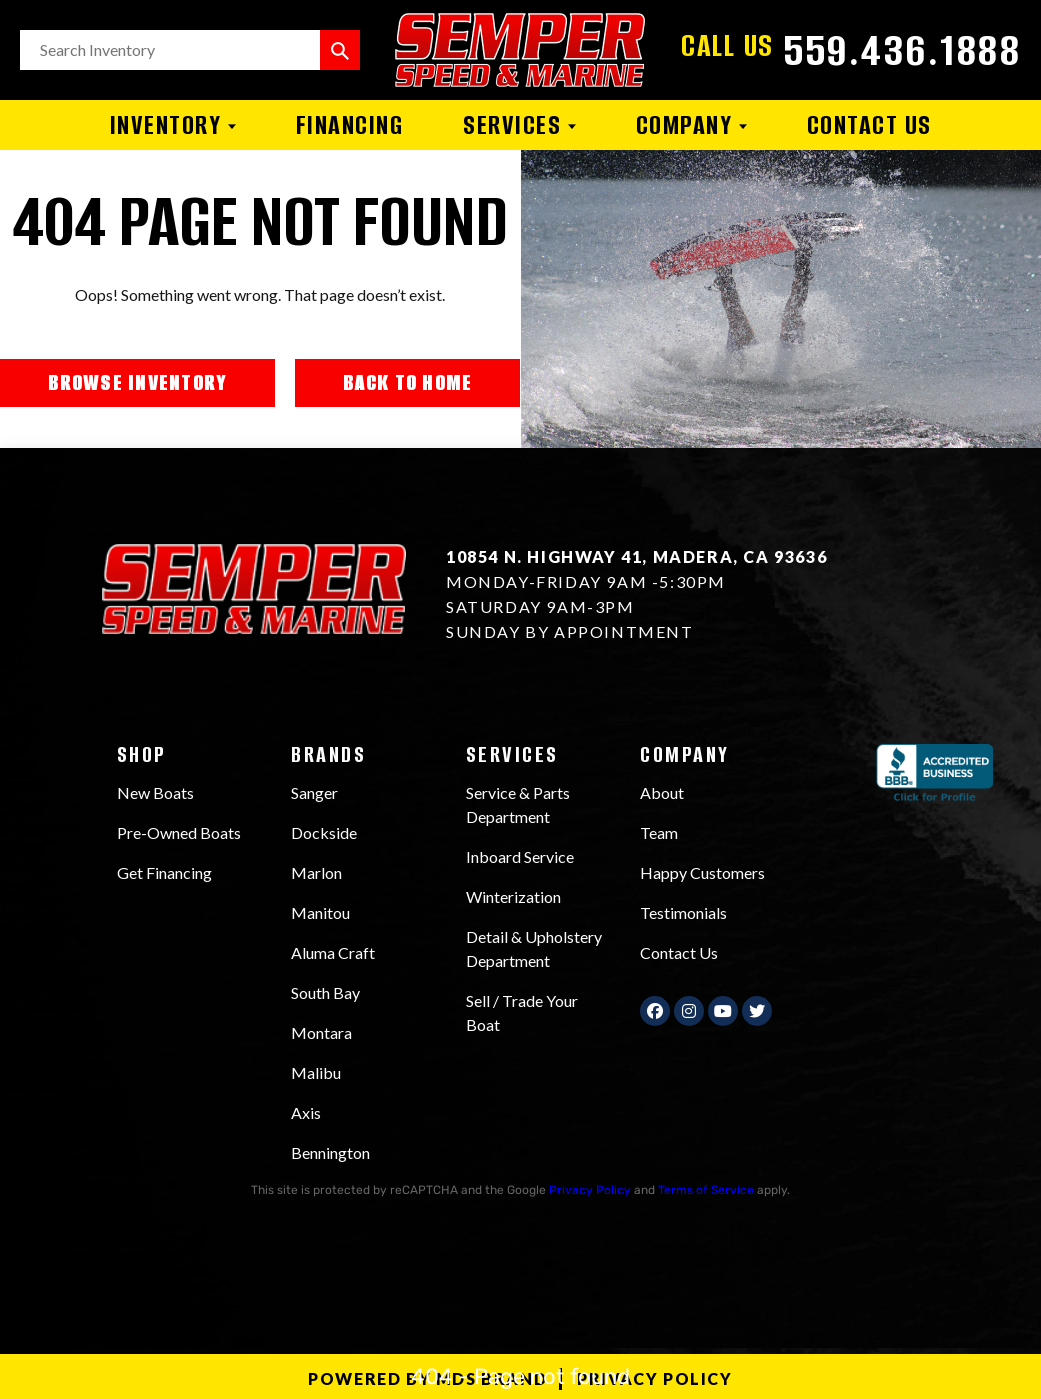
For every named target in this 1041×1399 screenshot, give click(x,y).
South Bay (325, 992)
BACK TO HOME (407, 382)
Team (659, 832)
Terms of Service (706, 1190)
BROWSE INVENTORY (137, 382)
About (662, 792)
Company (691, 125)
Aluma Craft (333, 952)
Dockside (324, 832)
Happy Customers (702, 872)
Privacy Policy (590, 1190)
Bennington (330, 1152)
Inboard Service (520, 856)
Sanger (314, 792)
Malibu (316, 1072)
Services (519, 125)
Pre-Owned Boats (179, 832)
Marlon (316, 872)
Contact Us (869, 125)
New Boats (155, 792)
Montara (321, 1032)
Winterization (513, 896)
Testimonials (683, 912)
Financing (350, 125)
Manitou (320, 912)
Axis (306, 1112)
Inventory (173, 125)
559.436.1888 (902, 50)
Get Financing (164, 872)
